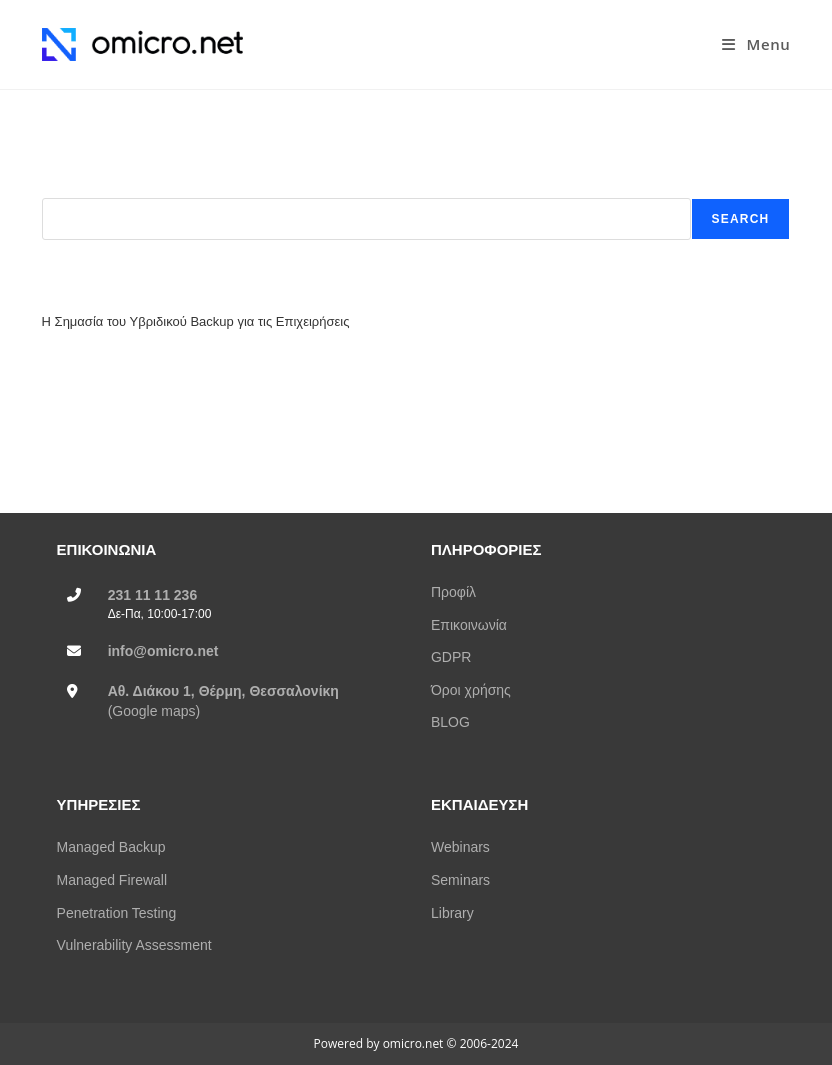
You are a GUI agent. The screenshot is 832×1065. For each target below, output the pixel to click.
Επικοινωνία (469, 625)
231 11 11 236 (153, 595)
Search (63, 188)
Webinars (460, 847)
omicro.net (413, 1043)
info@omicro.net (163, 651)
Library (452, 913)
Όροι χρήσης (471, 690)
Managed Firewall (112, 880)
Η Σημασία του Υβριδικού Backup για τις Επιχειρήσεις (196, 321)
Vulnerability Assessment (134, 945)
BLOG (450, 722)
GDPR (451, 657)
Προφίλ (453, 592)
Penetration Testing (117, 913)
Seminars (460, 880)
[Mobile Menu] (756, 44)
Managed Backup (111, 847)
